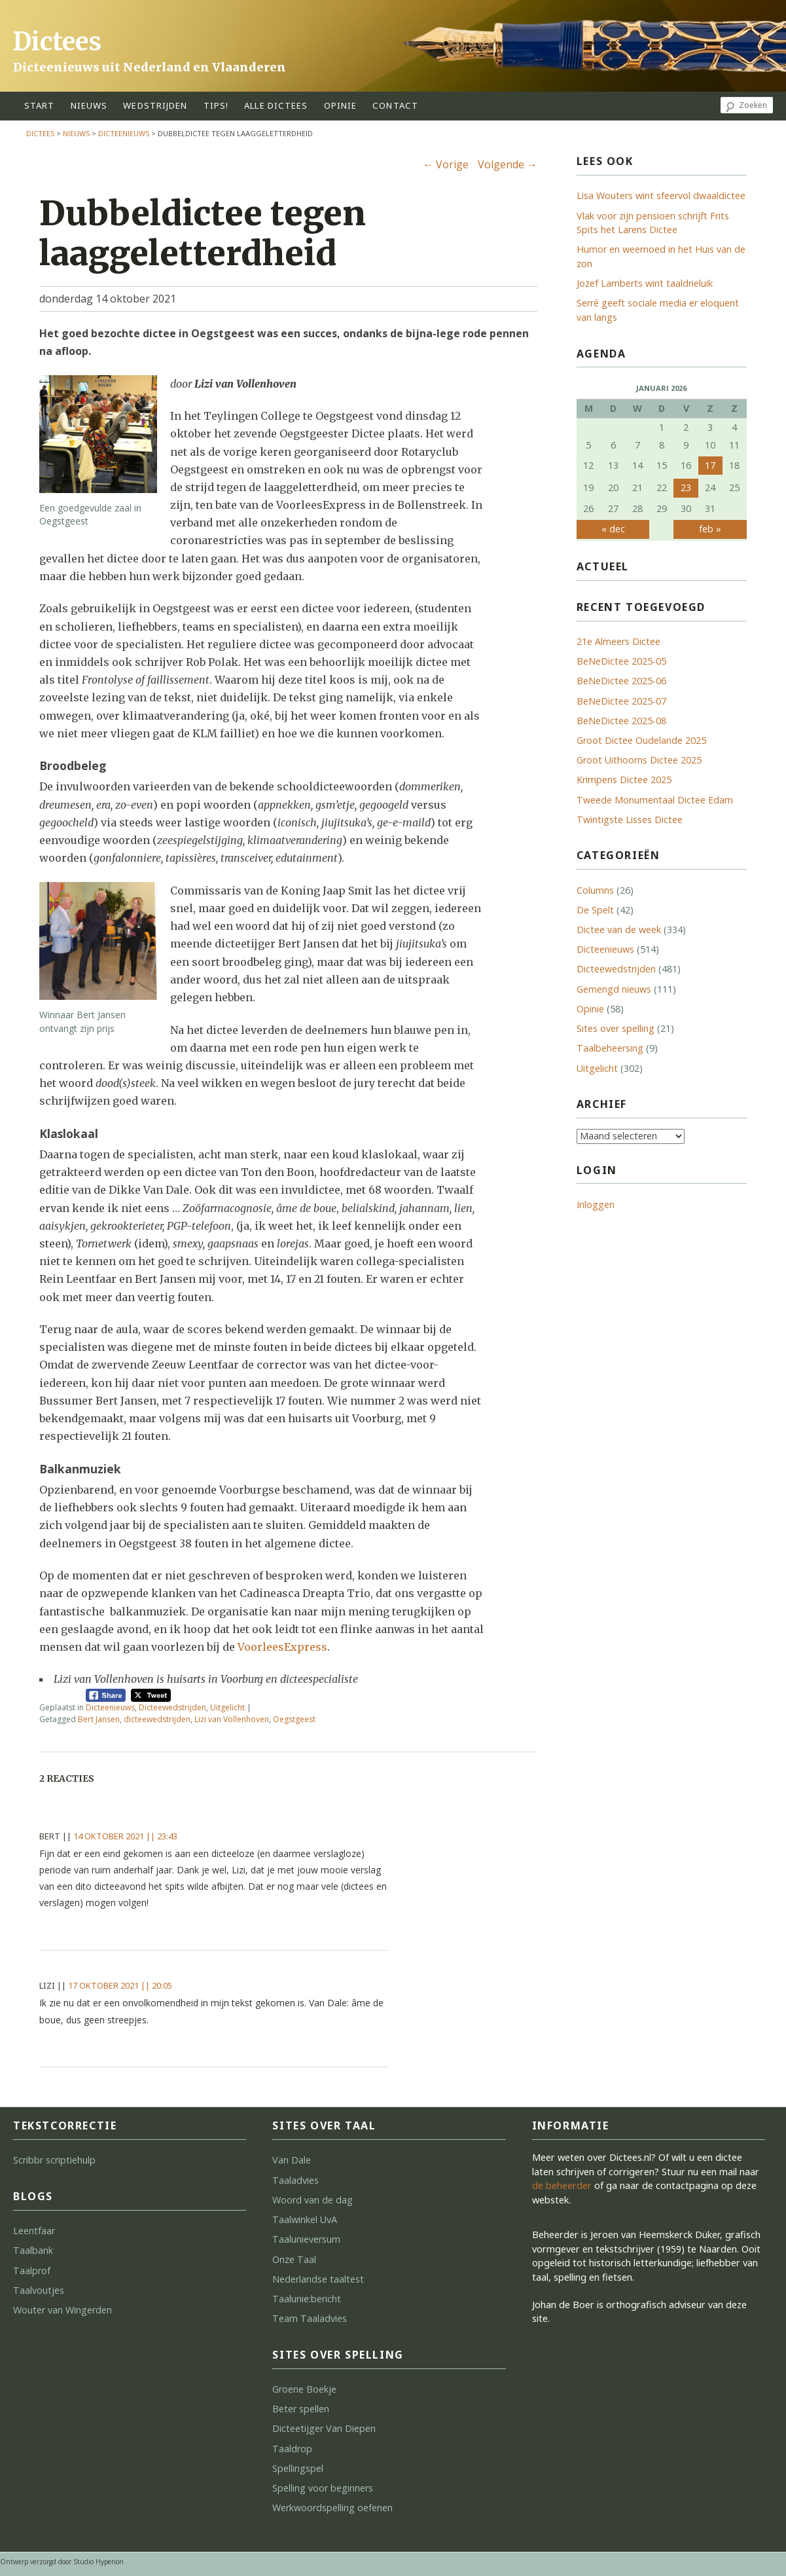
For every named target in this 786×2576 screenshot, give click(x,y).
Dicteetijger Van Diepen (324, 2428)
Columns (595, 890)
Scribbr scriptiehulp (54, 2160)
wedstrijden (155, 105)
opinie (340, 105)
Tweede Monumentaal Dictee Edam (655, 800)
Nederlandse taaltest (318, 2279)
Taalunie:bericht (306, 2298)
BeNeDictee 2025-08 (621, 720)
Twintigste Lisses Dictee (630, 819)
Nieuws (89, 105)
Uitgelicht (227, 1707)
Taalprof (31, 2270)
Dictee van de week (619, 929)
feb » (710, 529)
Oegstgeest (294, 1719)
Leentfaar (34, 2230)
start (39, 105)
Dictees (57, 41)
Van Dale (291, 2160)
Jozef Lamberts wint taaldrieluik (645, 283)
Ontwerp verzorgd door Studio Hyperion (62, 2561)
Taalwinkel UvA (304, 2219)
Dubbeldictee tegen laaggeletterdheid (202, 233)
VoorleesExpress (282, 1646)
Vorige (446, 164)
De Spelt (595, 910)
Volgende (507, 164)
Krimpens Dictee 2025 (624, 779)
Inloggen (596, 1204)
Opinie (590, 1009)
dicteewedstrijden (157, 1719)
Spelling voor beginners (322, 2488)
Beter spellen (300, 2408)
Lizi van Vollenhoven (231, 1719)
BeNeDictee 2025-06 (621, 680)
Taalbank (33, 2250)
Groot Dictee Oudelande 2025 (641, 740)
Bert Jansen (99, 1719)
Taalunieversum (306, 2239)
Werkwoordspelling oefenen (332, 2507)
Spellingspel (297, 2468)
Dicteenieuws (123, 133)
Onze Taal (294, 2259)
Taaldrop (292, 2448)
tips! (216, 105)
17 (710, 465)
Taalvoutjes (38, 2290)
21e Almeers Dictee (618, 641)
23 (686, 487)
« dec (613, 529)
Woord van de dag (312, 2200)
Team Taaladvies (309, 2318)
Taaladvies (295, 2180)
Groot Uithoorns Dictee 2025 (639, 760)
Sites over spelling (615, 1028)
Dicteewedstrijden (172, 1707)
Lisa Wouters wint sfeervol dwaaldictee (661, 195)
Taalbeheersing (610, 1048)
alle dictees (276, 105)
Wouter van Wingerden (62, 2310)
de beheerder (562, 2185)
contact (395, 105)
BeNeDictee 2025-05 (621, 661)
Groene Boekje (304, 2389)
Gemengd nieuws (614, 989)
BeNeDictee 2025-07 (621, 701)
